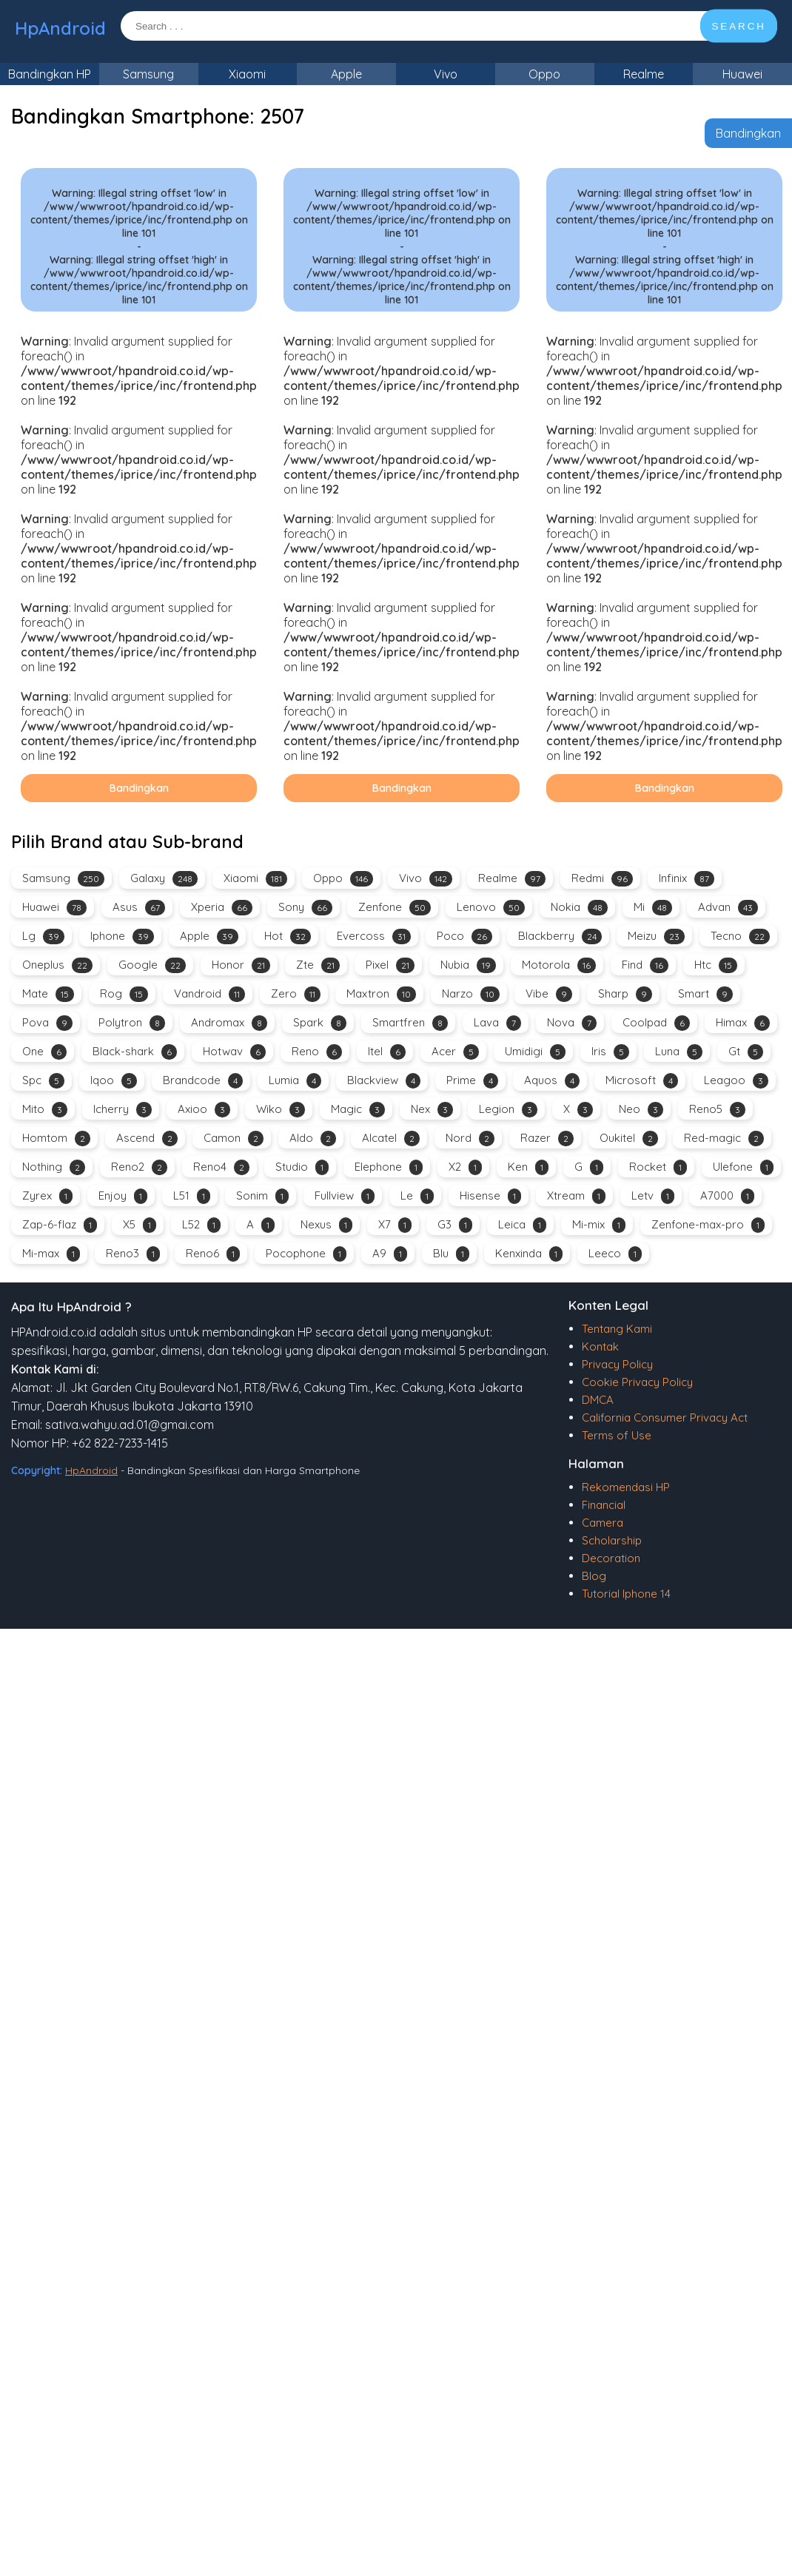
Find (645, 965)
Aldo (312, 1138)
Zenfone (394, 907)
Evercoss (374, 936)
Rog (124, 994)
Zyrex (47, 1196)
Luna (678, 1052)
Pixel (390, 965)
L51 (191, 1196)
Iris (610, 1052)
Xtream (576, 1196)
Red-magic (724, 1138)
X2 (465, 1167)
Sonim (262, 1196)
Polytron (131, 1023)
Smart (705, 994)
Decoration (611, 1558)
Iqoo (113, 1081)
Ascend (147, 1138)
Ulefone (743, 1167)
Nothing (53, 1167)
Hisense (490, 1196)
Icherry (122, 1109)
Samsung (148, 74)
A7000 (727, 1196)
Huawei (742, 74)
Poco (464, 936)
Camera (602, 1523)
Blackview (383, 1081)
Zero (296, 994)
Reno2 (139, 1167)
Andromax (229, 1023)
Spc (43, 1081)
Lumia (295, 1081)
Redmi (602, 879)
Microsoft (641, 1081)
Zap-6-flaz (59, 1225)
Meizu (656, 936)
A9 (389, 1254)
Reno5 (717, 1109)
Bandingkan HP (49, 74)
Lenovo (491, 907)
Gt (745, 1052)
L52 (201, 1225)
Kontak (600, 1346)
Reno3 (133, 1254)
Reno (317, 1052)
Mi (653, 907)
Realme (643, 74)
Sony (305, 907)
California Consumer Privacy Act (665, 1417)
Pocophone (306, 1254)
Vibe (549, 994)
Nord (470, 1138)
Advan (728, 907)
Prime (472, 1081)
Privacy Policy (617, 1364)
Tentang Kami (617, 1329)
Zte (318, 965)
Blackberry (560, 936)
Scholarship (612, 1540)
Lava (497, 1023)
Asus (139, 907)
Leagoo (736, 1081)
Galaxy (164, 879)
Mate (48, 994)
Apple (346, 74)
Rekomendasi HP (626, 1487)
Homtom (56, 1138)
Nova (572, 1023)
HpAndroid (60, 28)
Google (152, 965)
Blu (451, 1254)
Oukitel (629, 1138)
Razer (547, 1138)
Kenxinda (529, 1254)
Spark (319, 1023)
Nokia (579, 907)
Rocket (658, 1167)
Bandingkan (748, 133)
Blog (594, 1576)
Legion (508, 1109)
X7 (395, 1225)
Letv (652, 1196)
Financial (603, 1505)
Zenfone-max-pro (708, 1225)
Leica (522, 1225)
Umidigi (535, 1052)
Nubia (468, 965)
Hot (287, 936)
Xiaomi (247, 74)
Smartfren (410, 1023)
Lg (43, 936)
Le (417, 1196)
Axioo (204, 1109)
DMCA (598, 1400)
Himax (743, 1023)
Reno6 (213, 1254)
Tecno (740, 936)
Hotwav (234, 1052)
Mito (44, 1109)
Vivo (445, 74)
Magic (358, 1109)
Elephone (389, 1167)
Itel (387, 1052)
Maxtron (381, 994)
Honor (241, 965)
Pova (47, 1023)
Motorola (559, 965)
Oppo (544, 74)
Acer (455, 1052)
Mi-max (51, 1254)
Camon (234, 1138)
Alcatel (391, 1138)
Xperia (221, 907)
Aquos (552, 1081)
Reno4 (221, 1167)
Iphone (122, 936)
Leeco (615, 1254)
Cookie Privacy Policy (637, 1382)
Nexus (326, 1225)
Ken (528, 1167)
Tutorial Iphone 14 (626, 1594)
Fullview (345, 1196)
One (44, 1052)
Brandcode (203, 1081)
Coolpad (656, 1023)
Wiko (280, 1109)
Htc (715, 965)
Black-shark (135, 1052)
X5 (139, 1225)
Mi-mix (598, 1225)
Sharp (625, 994)
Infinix (686, 879)
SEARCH (738, 26)
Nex (432, 1109)
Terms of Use (616, 1435)
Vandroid (209, 994)
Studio (302, 1167)
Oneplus (57, 965)
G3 (454, 1225)
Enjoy (122, 1196)
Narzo (471, 994)
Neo (641, 1109)
